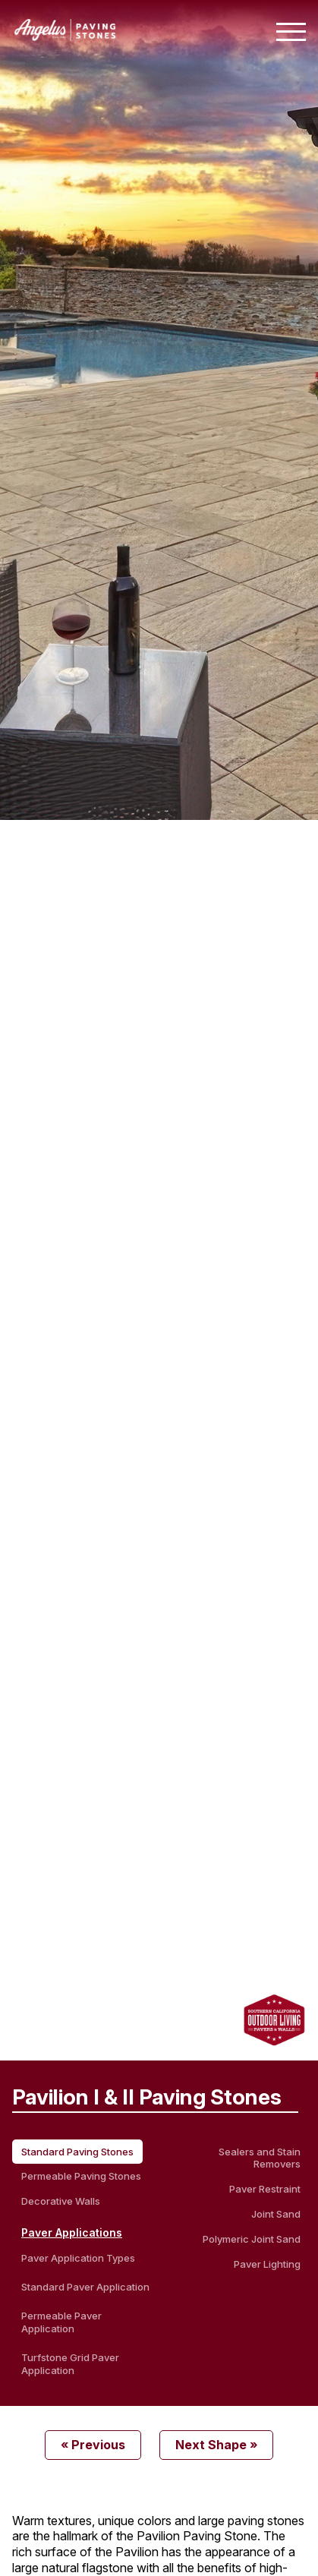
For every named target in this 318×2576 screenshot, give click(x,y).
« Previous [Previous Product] (93, 2444)
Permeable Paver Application (61, 2322)
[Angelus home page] (65, 36)
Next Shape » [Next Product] (216, 2444)
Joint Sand (276, 2214)
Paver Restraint (265, 2189)
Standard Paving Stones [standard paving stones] (77, 2152)
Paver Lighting (267, 2264)
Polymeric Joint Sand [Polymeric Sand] (252, 2239)
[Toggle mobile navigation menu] (291, 32)
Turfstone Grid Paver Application (70, 2363)
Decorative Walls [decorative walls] (60, 2201)
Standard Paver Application (85, 2287)
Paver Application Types (78, 2258)
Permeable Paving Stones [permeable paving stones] (81, 2176)
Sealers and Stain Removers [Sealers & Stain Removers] (260, 2158)
